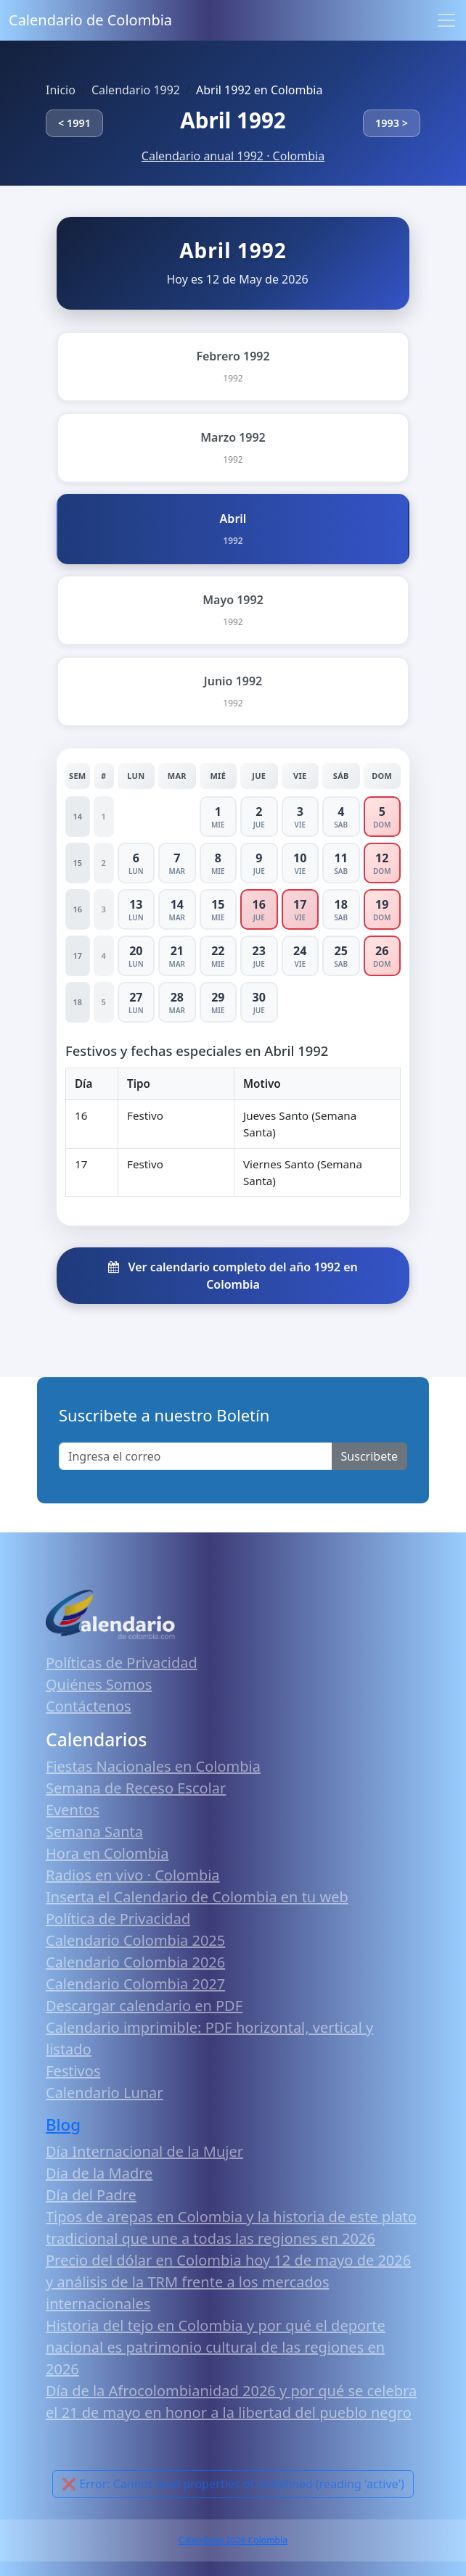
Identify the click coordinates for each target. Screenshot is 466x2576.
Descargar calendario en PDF (144, 2005)
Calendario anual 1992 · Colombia (233, 156)
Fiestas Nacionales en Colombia (153, 1766)
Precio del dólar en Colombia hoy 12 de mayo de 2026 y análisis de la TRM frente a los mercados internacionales (228, 2281)
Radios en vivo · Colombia (133, 1875)
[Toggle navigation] (446, 20)
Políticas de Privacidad (121, 1662)
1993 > (391, 123)
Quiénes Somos (99, 1684)
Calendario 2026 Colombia (233, 2540)
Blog (63, 2124)
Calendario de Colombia (90, 20)
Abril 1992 (232, 120)
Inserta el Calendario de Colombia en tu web (197, 1897)
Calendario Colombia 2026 (135, 1962)
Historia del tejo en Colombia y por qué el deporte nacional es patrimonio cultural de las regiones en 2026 (215, 2347)
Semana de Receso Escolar (136, 1788)
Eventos (72, 1810)
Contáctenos (88, 1706)
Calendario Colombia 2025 (135, 1940)
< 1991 (74, 123)
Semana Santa (94, 1831)
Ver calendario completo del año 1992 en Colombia (232, 1275)
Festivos (73, 2071)
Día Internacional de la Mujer (144, 2151)
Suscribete (369, 1456)
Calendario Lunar (104, 2092)
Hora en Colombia (107, 1853)
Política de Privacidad (118, 1918)
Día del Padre (91, 2195)
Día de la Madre (99, 2173)
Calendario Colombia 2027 (135, 1984)
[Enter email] (195, 1456)
